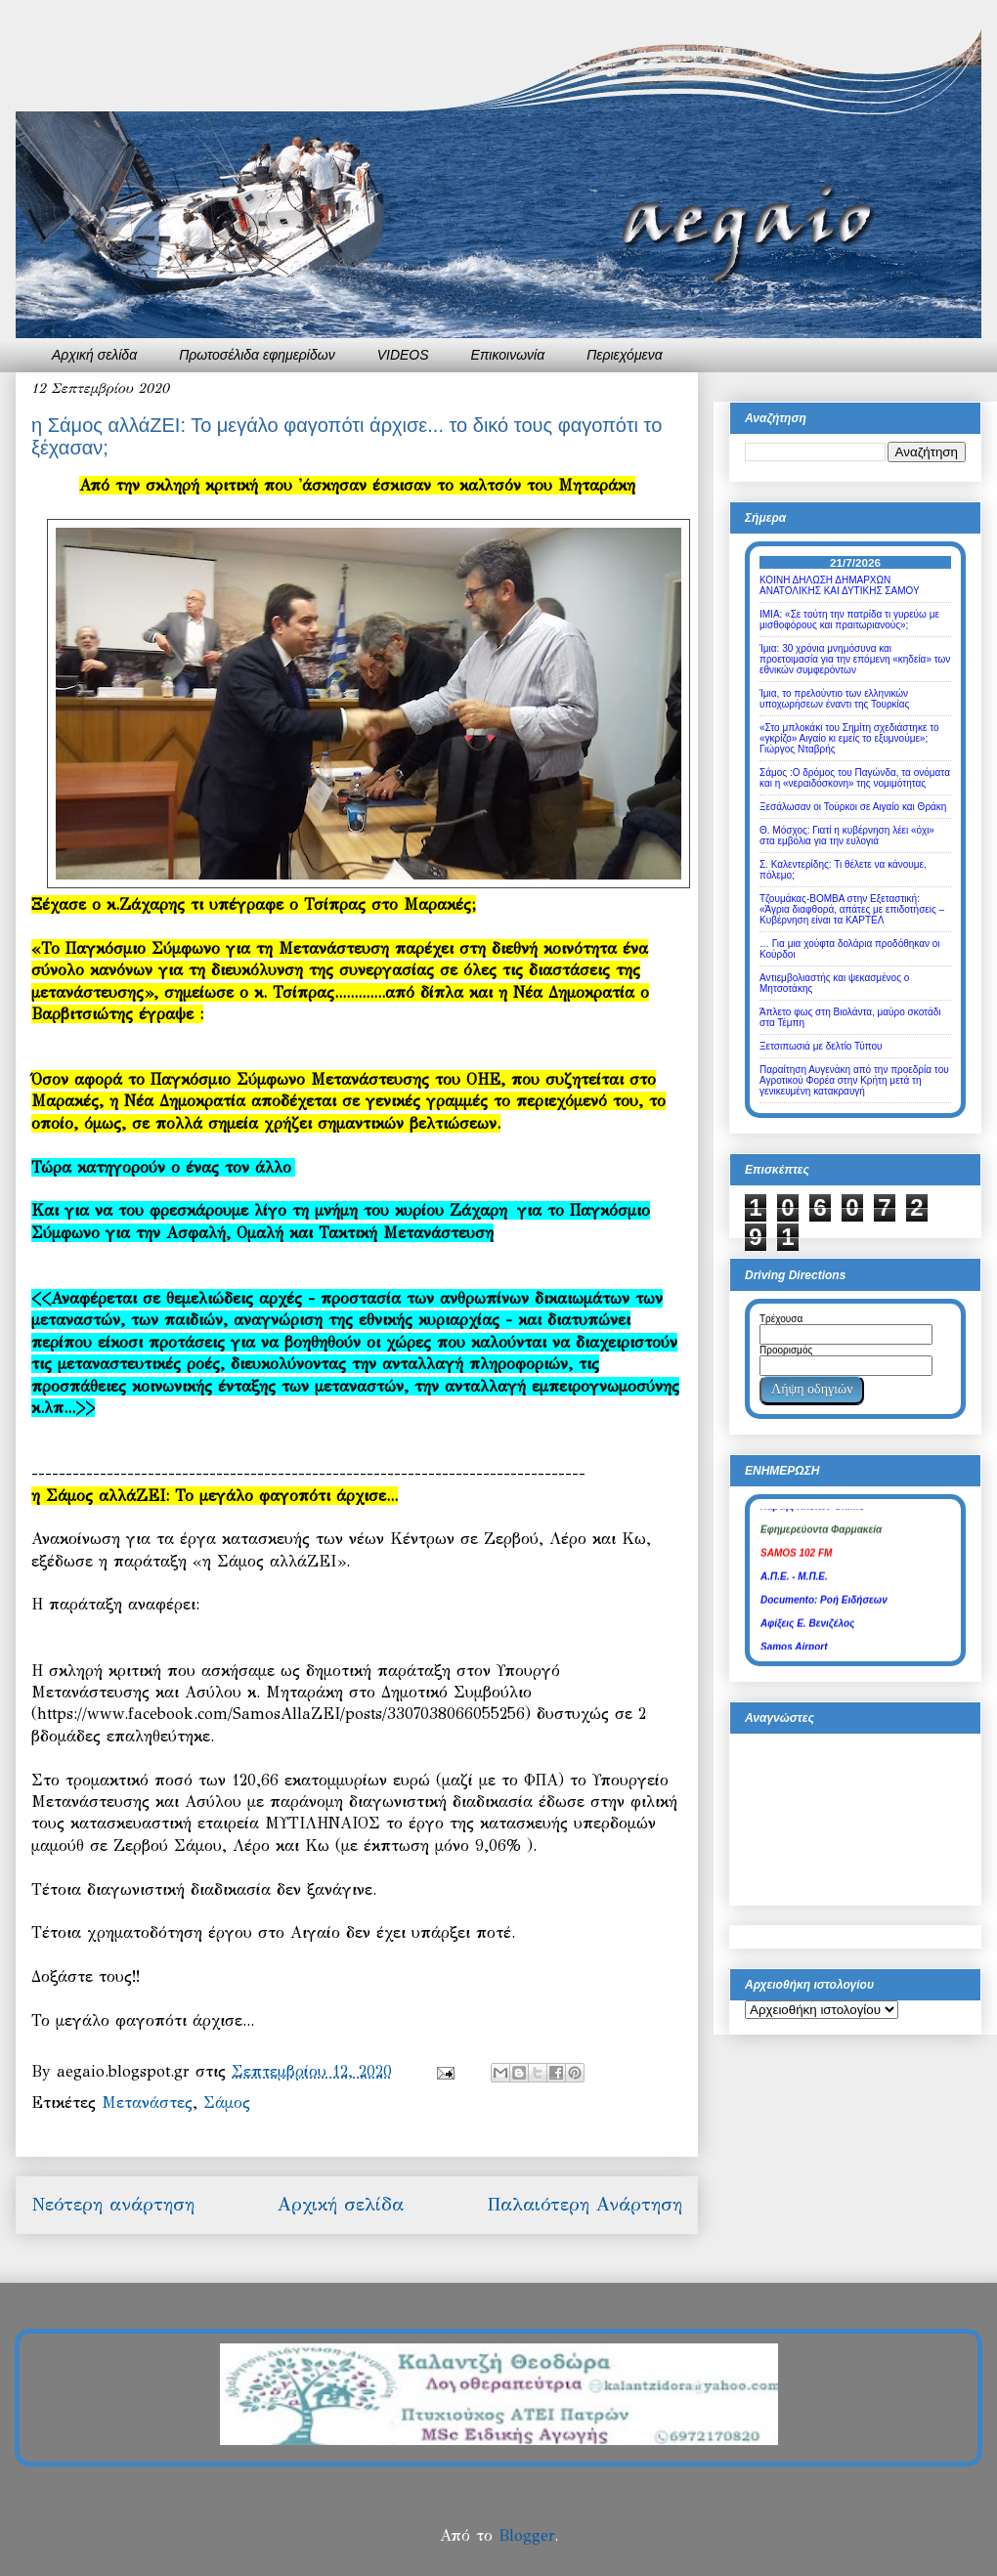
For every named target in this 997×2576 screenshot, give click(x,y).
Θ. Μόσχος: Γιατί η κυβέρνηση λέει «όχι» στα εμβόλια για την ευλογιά (846, 835)
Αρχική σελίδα (94, 355)
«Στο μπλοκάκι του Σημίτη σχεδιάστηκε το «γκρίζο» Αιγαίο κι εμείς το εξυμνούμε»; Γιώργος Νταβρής (849, 738)
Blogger (526, 2535)
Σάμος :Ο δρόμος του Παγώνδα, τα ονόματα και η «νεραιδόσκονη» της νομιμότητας (854, 778)
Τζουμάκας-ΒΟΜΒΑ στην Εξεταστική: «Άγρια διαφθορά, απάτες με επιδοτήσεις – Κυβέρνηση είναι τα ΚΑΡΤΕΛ (851, 909)
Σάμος (226, 2102)
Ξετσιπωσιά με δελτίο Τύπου (821, 1046)
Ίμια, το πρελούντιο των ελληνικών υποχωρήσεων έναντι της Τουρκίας (834, 698)
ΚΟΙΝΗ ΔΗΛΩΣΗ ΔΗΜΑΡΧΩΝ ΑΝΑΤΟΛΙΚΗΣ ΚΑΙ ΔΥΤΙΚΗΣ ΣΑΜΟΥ (839, 585)
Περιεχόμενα (624, 355)
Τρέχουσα (780, 1318)
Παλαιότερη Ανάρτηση (584, 2204)
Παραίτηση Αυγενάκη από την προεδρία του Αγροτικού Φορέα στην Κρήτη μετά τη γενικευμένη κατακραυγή (854, 1080)
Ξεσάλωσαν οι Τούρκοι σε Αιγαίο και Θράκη (852, 806)
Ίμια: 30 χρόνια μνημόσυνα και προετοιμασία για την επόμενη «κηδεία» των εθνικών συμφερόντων (854, 659)
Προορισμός (785, 1350)
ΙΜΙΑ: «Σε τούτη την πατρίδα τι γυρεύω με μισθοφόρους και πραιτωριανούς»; (849, 619)
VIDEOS (403, 355)
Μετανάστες (147, 2102)
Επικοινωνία (508, 355)
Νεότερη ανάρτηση (113, 2204)
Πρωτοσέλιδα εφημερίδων (257, 355)
